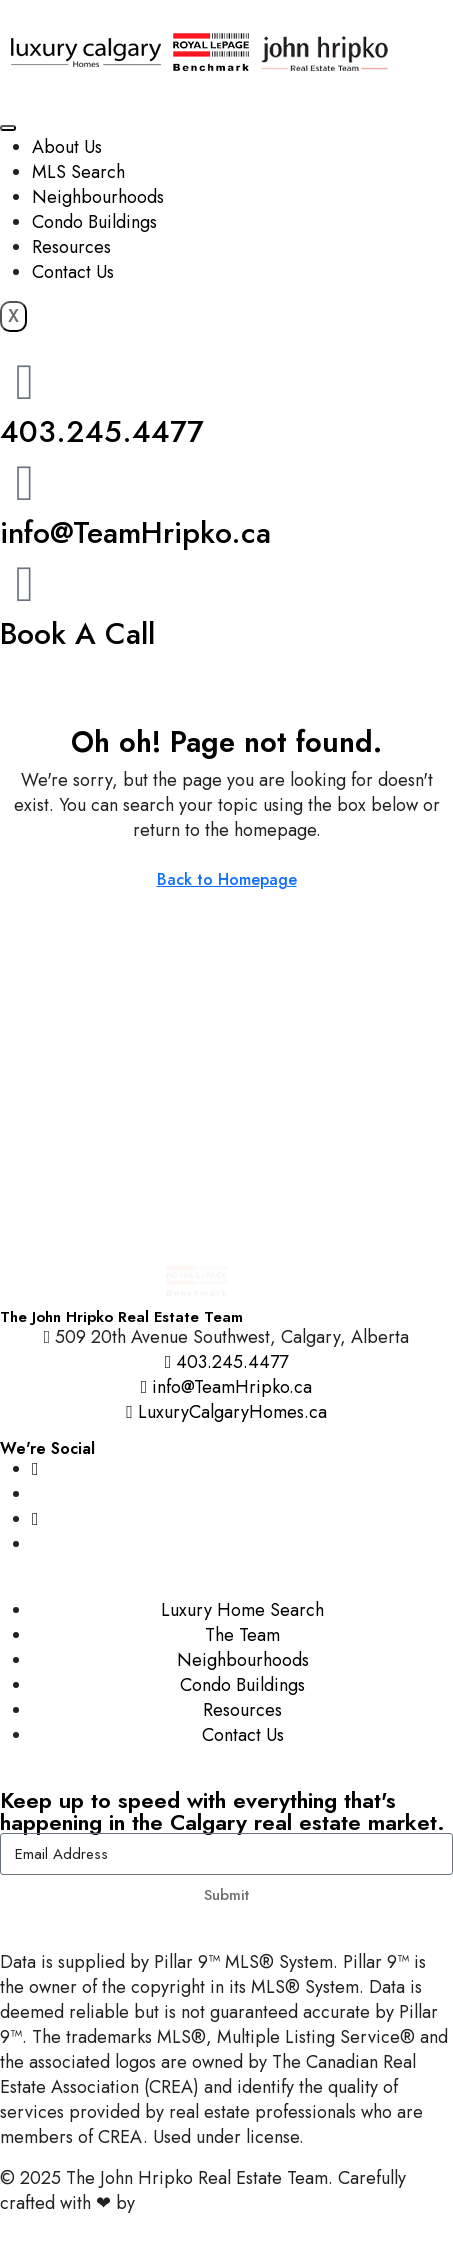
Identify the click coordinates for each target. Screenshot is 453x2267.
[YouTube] (35, 1519)
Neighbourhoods (98, 197)
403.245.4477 (102, 431)
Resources (71, 247)
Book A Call (77, 633)
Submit (226, 1895)
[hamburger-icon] (8, 128)
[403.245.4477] (25, 382)
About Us (67, 147)
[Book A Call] (25, 584)
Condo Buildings (94, 222)
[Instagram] (35, 1469)
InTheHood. (185, 2203)
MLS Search (78, 172)
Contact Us (73, 272)
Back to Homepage (227, 879)
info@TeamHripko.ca (135, 532)
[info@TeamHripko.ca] (25, 483)
